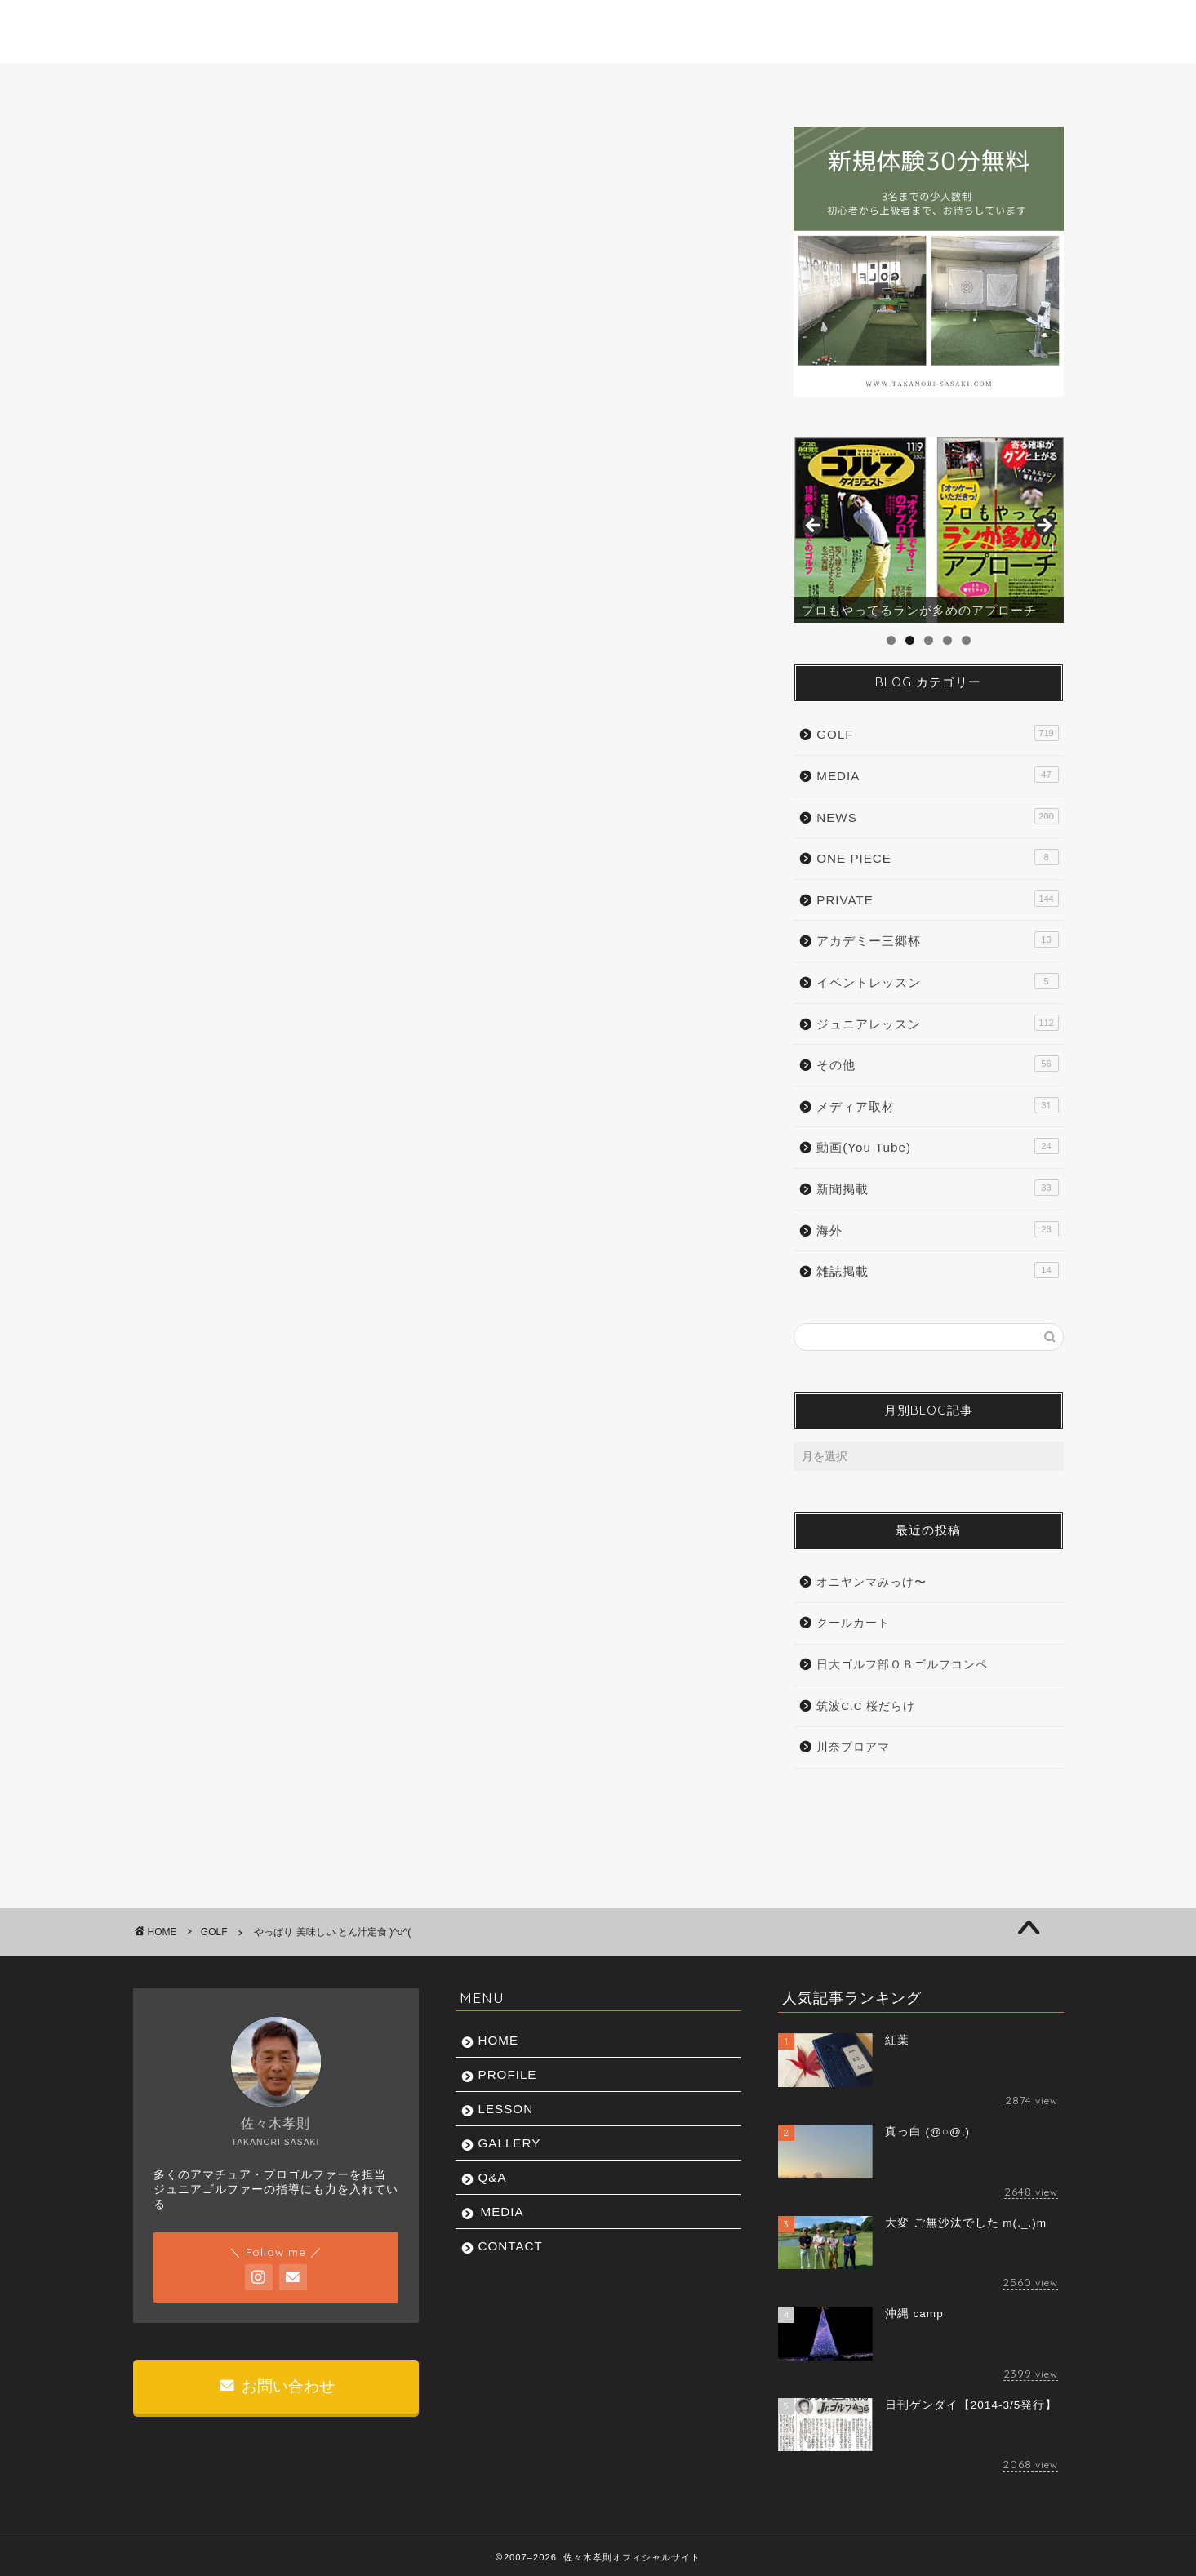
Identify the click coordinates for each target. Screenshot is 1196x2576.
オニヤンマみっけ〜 (871, 1582)
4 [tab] (947, 640)
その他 (937, 1063)
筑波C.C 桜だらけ (865, 1706)
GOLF (178, 159)
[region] (928, 530)
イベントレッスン (937, 981)
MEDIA (857, 84)
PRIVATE (937, 898)
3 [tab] (928, 640)
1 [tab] (891, 640)
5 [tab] (966, 640)
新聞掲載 (937, 1187)
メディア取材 (937, 1105)
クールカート (853, 1623)
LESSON (464, 84)
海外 (937, 1229)
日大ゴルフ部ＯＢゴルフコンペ (902, 1665)
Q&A (732, 84)
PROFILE (329, 84)
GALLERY (601, 84)
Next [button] (1043, 526)
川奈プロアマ (853, 1747)
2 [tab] (909, 640)
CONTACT (992, 84)
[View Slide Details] (928, 530)
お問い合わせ (277, 2386)
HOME (196, 84)
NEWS (937, 816)
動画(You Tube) (937, 1146)
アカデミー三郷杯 (937, 939)
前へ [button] (814, 526)
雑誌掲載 (937, 1270)
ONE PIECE (937, 857)
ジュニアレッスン (937, 1023)
